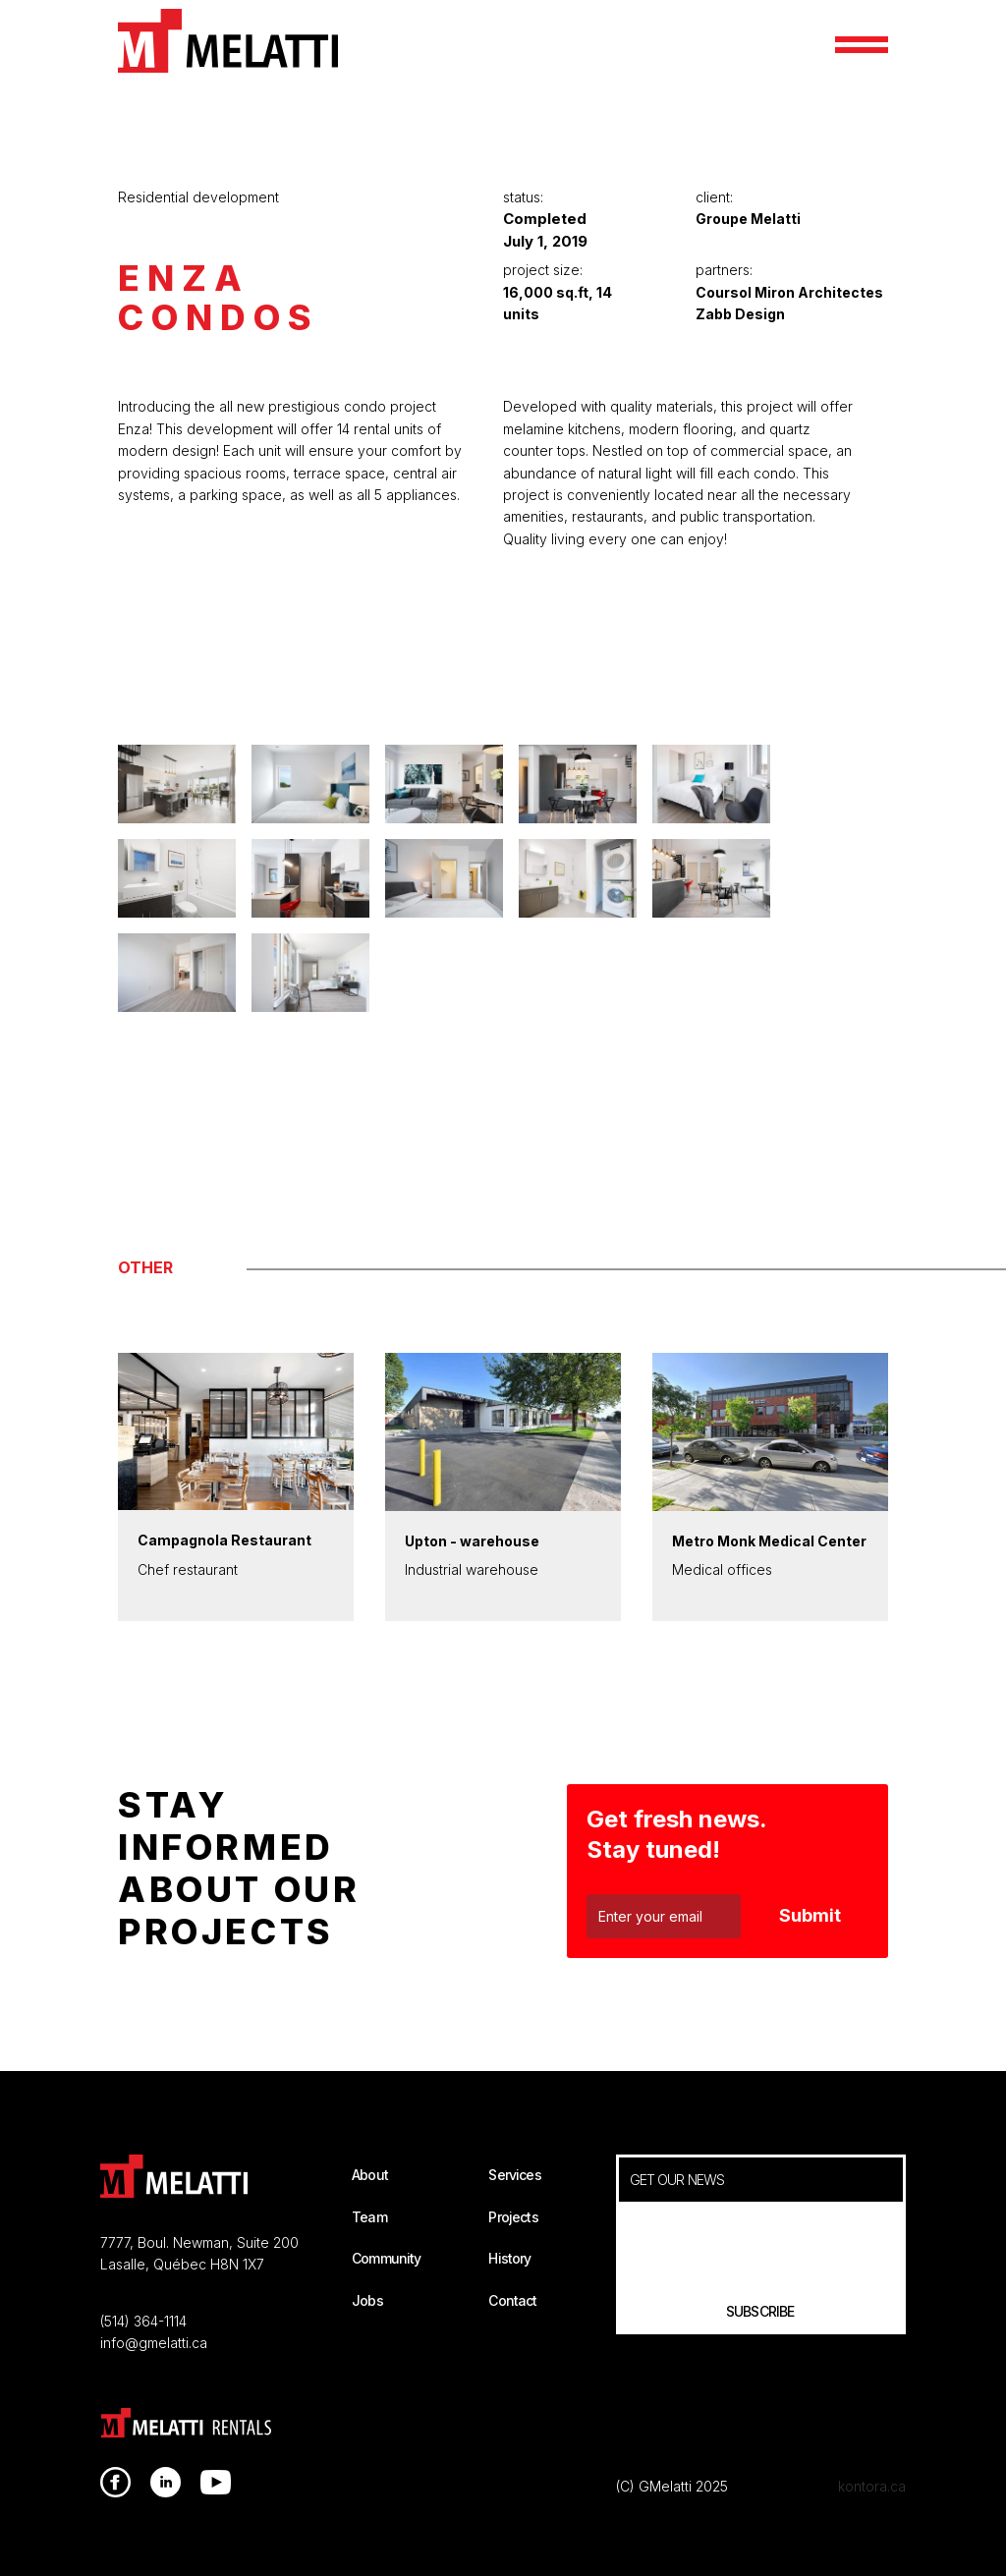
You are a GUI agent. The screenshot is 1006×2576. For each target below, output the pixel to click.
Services (514, 2174)
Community (386, 2258)
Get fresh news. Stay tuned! (677, 1834)
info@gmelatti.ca (153, 2342)
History (509, 2258)
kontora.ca (872, 2486)
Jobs (367, 2300)
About (370, 2174)
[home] (228, 41)
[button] (861, 45)
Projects (512, 2217)
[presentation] (760, 2243)
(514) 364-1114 (143, 2321)
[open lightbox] (503, 718)
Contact (512, 2300)
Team (369, 2217)
